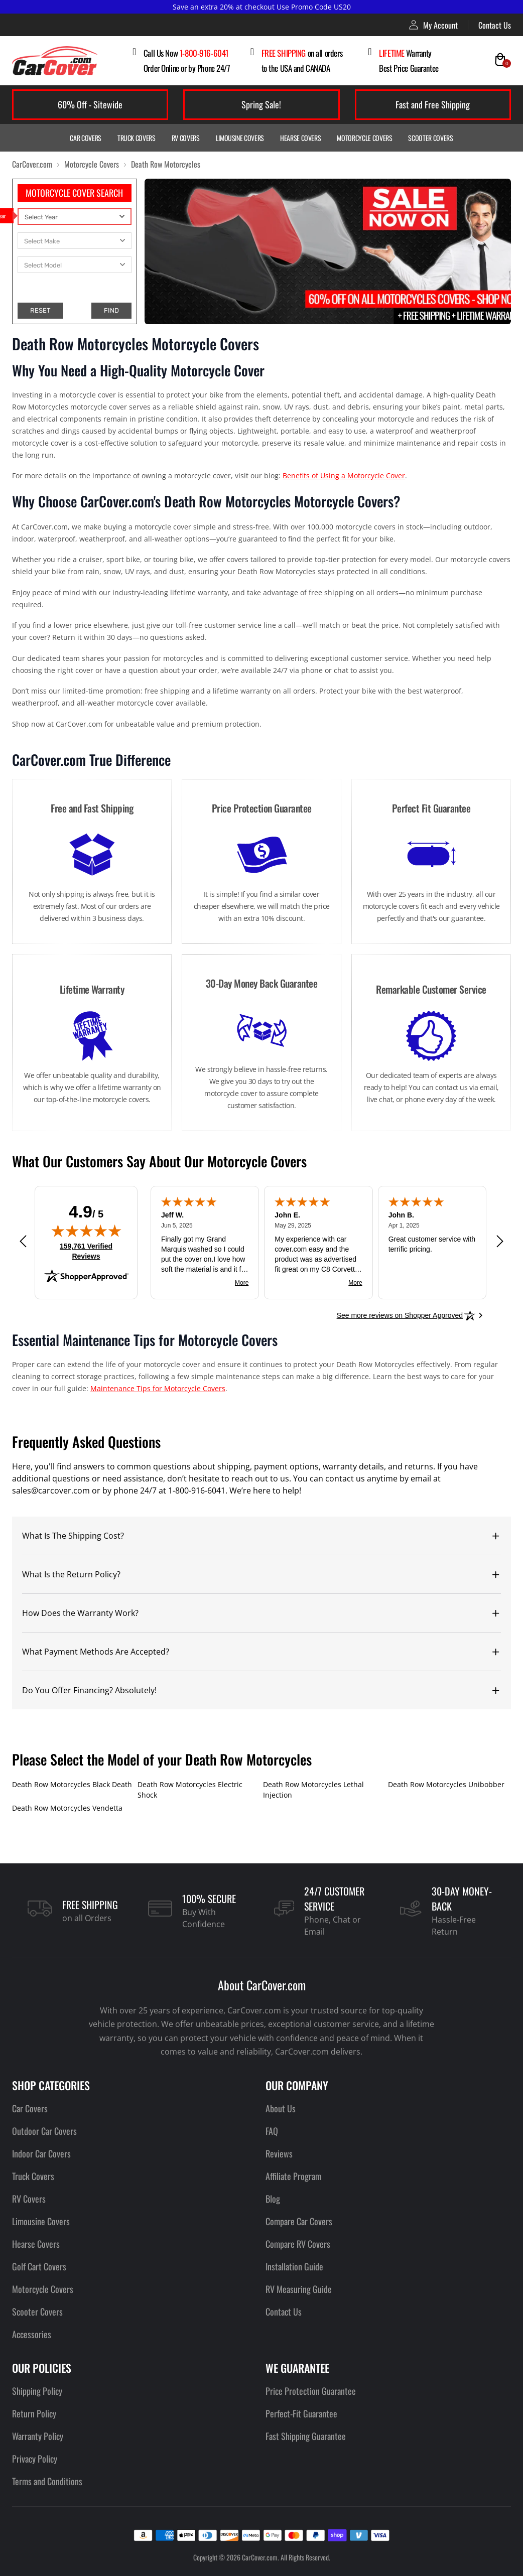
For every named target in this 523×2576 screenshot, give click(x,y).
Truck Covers (136, 137)
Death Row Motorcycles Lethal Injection (313, 1790)
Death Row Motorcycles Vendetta (67, 1808)
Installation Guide (294, 2266)
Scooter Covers (430, 137)
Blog (273, 2198)
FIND (111, 310)
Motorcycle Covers (364, 137)
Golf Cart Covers (39, 2266)
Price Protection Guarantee (311, 2390)
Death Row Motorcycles (165, 164)
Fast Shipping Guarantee (306, 2436)
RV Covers (186, 137)
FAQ (272, 2130)
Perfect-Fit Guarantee (301, 2413)
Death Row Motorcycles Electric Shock (190, 1790)
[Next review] (500, 1241)
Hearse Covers (300, 137)
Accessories (31, 2334)
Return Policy (34, 2413)
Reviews (279, 2153)
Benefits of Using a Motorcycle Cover (344, 475)
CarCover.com (32, 164)
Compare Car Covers (299, 2221)
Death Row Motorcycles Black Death (72, 1784)
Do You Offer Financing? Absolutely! (89, 1690)
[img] (86, 1230)
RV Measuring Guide (299, 2288)
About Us (281, 2108)
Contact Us (494, 25)
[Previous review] (23, 1241)
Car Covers (85, 137)
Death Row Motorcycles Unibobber (446, 1784)
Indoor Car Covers (41, 2153)
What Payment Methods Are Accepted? (95, 1651)
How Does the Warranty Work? (80, 1612)
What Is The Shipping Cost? (73, 1535)
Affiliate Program (293, 2176)
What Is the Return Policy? (71, 1574)
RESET (40, 310)
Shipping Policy (37, 2390)
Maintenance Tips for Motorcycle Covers (157, 1388)
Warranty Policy (37, 2436)
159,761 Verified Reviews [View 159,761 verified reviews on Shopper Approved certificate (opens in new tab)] (90, 1250)
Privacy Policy (34, 2458)
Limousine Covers (240, 137)
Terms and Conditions (47, 2481)
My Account (433, 25)
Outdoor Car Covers (44, 2130)
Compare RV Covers (298, 2243)
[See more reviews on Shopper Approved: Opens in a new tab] (400, 1315)
